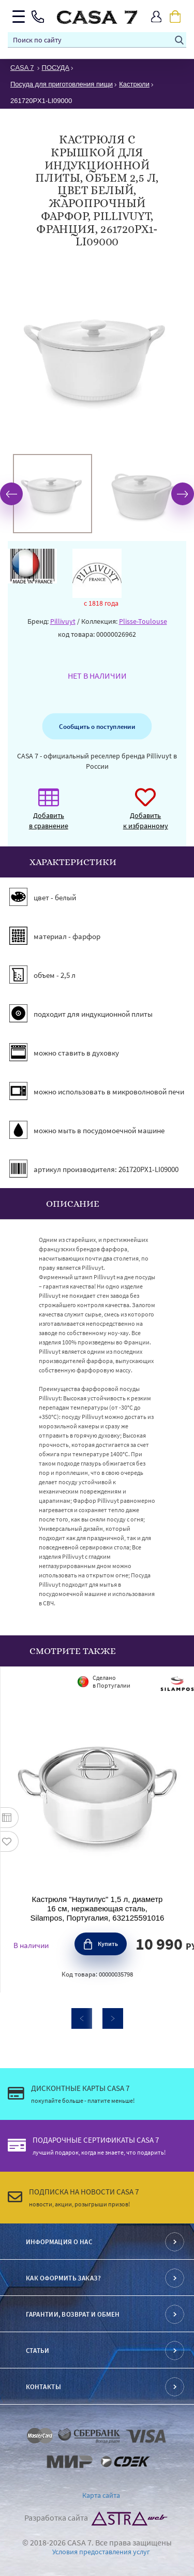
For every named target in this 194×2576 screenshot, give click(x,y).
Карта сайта (101, 2495)
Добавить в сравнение (48, 814)
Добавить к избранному (145, 814)
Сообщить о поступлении (97, 726)
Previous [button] (11, 493)
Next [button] (182, 493)
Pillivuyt (63, 621)
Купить (108, 1944)
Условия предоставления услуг (101, 2551)
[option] (52, 493)
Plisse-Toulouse (143, 621)
